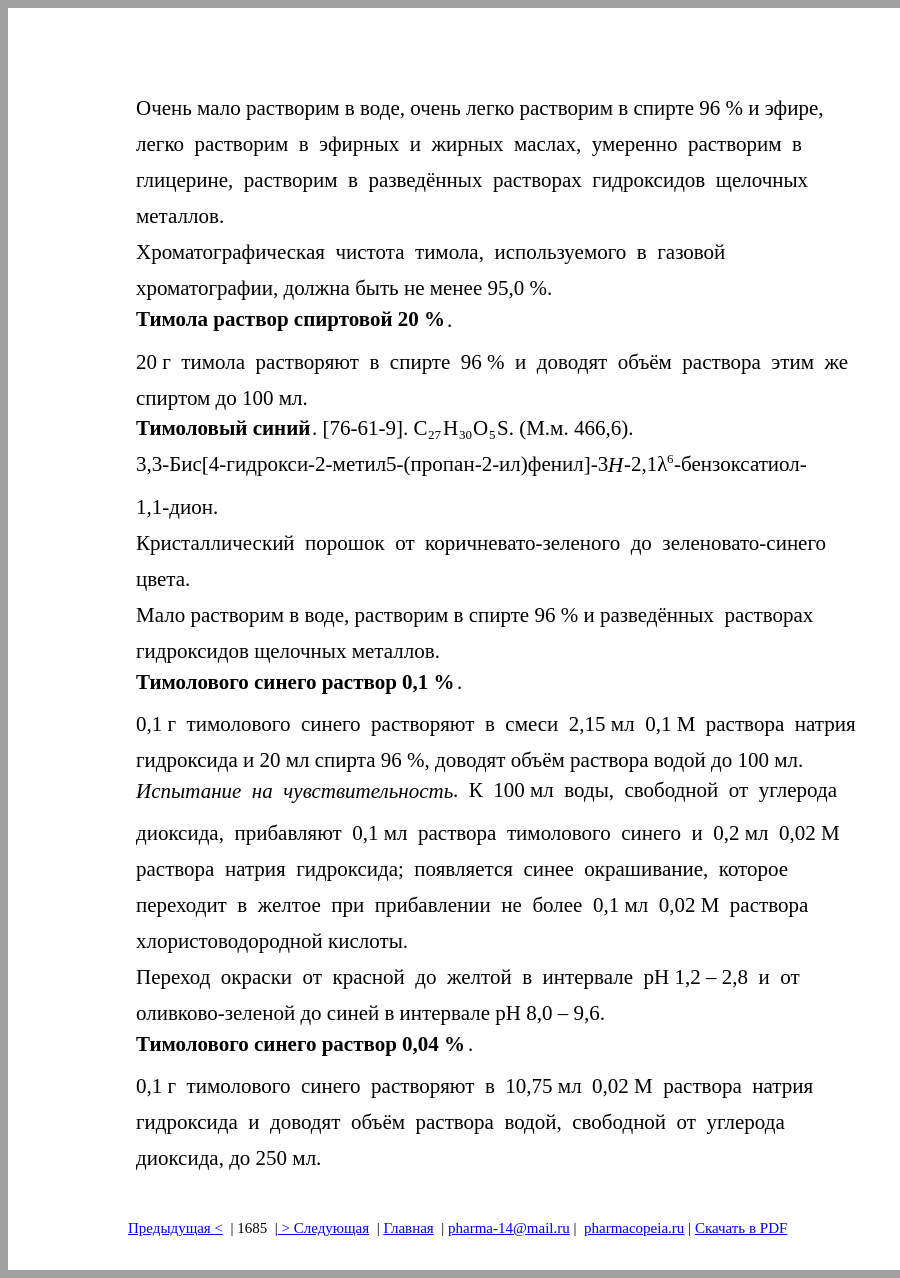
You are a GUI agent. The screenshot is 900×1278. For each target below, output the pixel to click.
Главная (408, 1228)
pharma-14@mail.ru (509, 1228)
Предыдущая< (175, 1228)
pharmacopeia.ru (634, 1228)
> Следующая (323, 1228)
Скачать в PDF (741, 1228)
